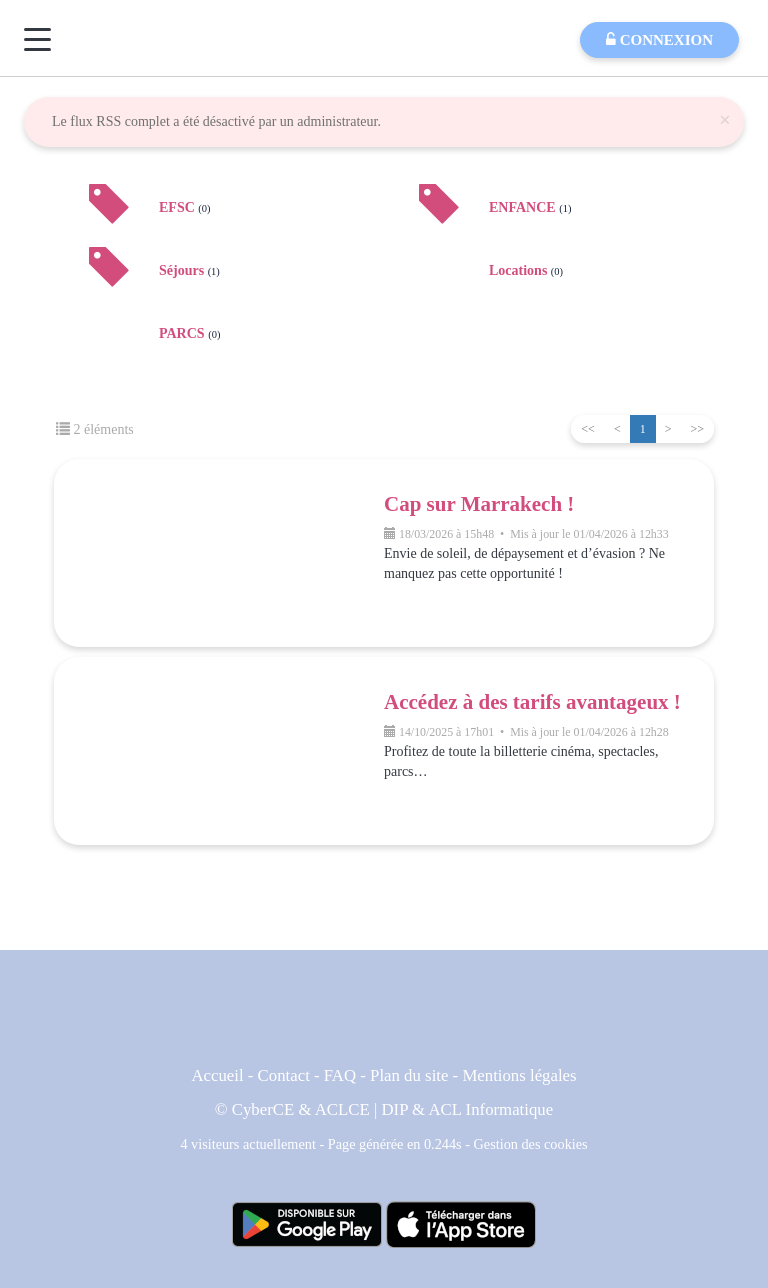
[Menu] (37, 39)
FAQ (340, 1075)
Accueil (217, 1075)
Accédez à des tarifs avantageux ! (532, 702)
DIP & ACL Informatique (468, 1109)
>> (697, 429)
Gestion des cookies (531, 1144)
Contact (284, 1075)
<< (588, 429)
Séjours (189, 271)
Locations (526, 271)
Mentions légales (519, 1075)
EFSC (185, 208)
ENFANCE (530, 208)
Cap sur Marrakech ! (479, 504)
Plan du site (409, 1075)
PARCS (189, 334)
